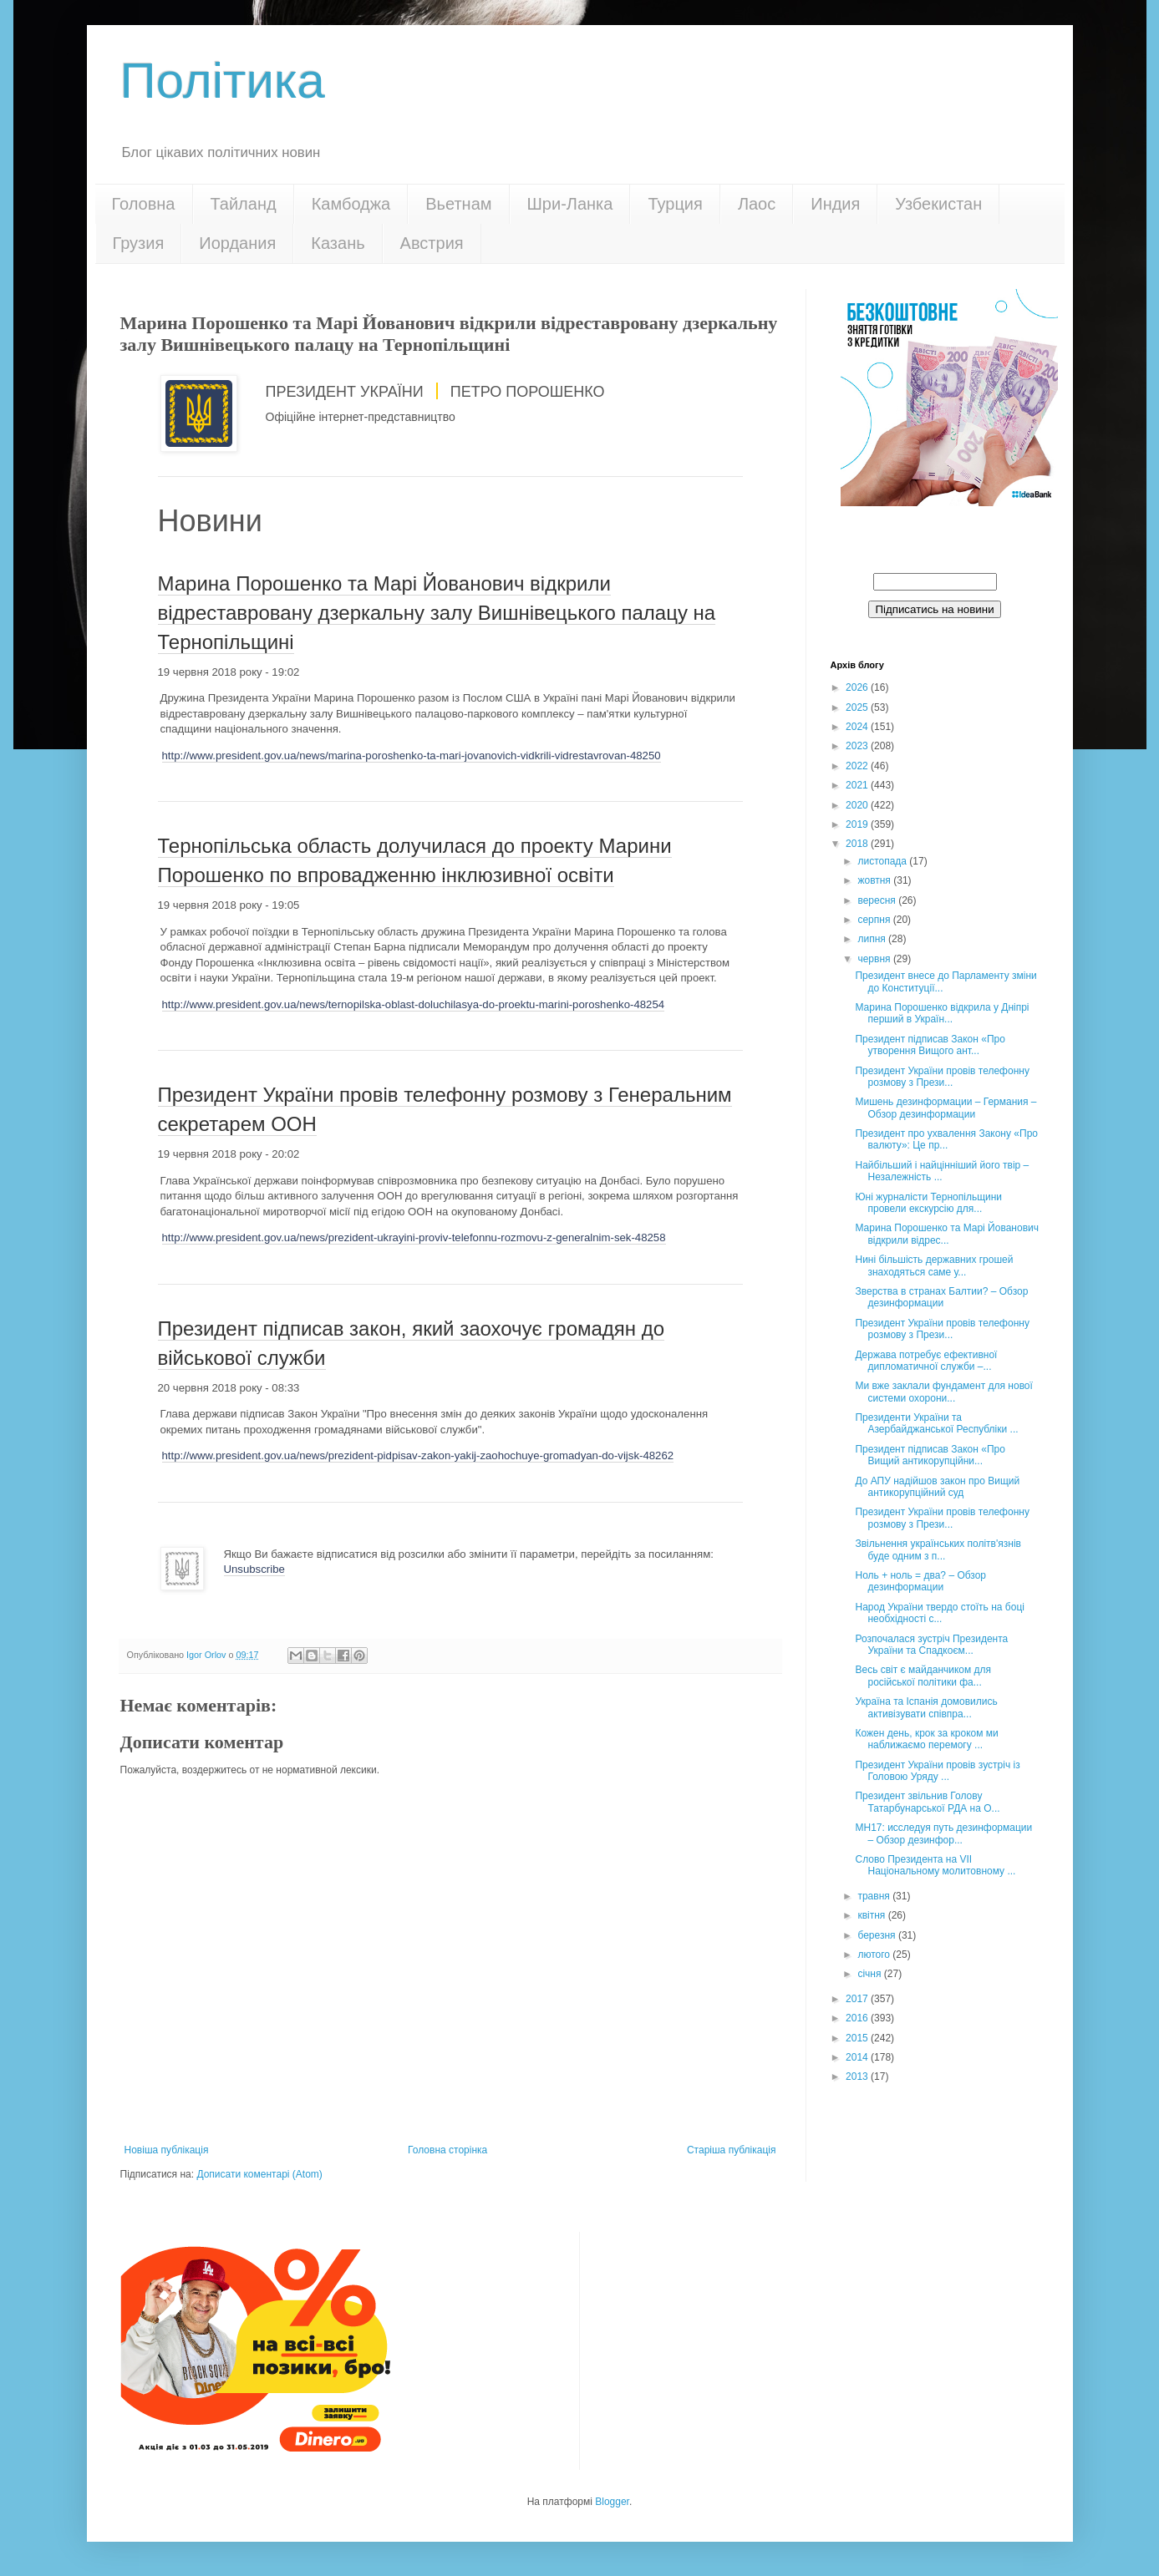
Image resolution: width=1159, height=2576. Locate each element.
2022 (858, 766)
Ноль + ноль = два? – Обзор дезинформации (920, 1581)
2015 (858, 2038)
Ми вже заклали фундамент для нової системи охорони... (943, 1391)
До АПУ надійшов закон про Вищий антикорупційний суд (937, 1486)
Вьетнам (458, 204)
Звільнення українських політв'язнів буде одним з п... (937, 1549)
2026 (858, 687)
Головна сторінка (447, 2150)
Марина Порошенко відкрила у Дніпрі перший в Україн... (942, 1013)
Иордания (237, 243)
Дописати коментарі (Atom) (259, 2174)
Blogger (612, 2502)
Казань (337, 243)
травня (874, 1896)
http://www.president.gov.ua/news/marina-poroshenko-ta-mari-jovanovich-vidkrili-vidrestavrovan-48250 (411, 755)
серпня (874, 919)
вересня (877, 900)
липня (872, 939)
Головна (143, 204)
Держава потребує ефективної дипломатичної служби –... (926, 1360)
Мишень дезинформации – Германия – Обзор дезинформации (945, 1107)
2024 (858, 727)
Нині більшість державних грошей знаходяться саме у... (934, 1265)
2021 (858, 785)
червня (874, 959)
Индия (835, 204)
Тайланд (244, 204)
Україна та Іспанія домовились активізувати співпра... (926, 1707)
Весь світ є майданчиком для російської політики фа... (923, 1675)
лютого (874, 1954)
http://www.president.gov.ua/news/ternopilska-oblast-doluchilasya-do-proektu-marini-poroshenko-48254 (413, 1004)
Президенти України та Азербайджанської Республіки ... (936, 1423)
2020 (858, 805)
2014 (858, 2057)
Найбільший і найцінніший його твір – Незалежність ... (942, 1171)
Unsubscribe (254, 1569)
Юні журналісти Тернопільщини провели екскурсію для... (928, 1202)
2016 (858, 2018)
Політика (222, 81)
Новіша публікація (167, 2150)
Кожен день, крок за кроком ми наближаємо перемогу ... (926, 1739)
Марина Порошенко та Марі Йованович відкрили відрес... (946, 1233)
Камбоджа (351, 204)
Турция (675, 204)
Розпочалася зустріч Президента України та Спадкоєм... (931, 1644)
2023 (858, 746)
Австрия (432, 243)
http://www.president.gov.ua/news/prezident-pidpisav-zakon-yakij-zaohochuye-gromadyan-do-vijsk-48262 (418, 1455)
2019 (858, 824)
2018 (858, 843)
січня (870, 1974)
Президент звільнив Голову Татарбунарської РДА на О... (927, 1801)
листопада (883, 861)
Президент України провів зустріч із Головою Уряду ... (937, 1770)
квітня (872, 1915)
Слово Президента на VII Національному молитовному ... (935, 1865)
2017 (858, 1999)
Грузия (139, 243)
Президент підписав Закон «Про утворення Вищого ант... (929, 1045)
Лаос (756, 204)
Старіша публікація (731, 2150)
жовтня (875, 880)
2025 (858, 707)
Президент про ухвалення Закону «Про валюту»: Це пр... (946, 1139)
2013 (858, 2076)
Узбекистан (938, 204)
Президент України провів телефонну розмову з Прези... (942, 1076)
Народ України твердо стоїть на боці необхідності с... (939, 1613)
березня (877, 1935)
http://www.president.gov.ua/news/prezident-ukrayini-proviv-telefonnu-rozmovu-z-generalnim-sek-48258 (414, 1237)
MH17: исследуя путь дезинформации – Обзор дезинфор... (943, 1833)
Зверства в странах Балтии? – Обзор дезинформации (941, 1297)
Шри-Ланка (570, 204)
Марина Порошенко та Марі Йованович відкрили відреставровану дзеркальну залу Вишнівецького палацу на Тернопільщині (437, 612)
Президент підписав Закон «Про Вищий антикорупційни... (929, 1455)
